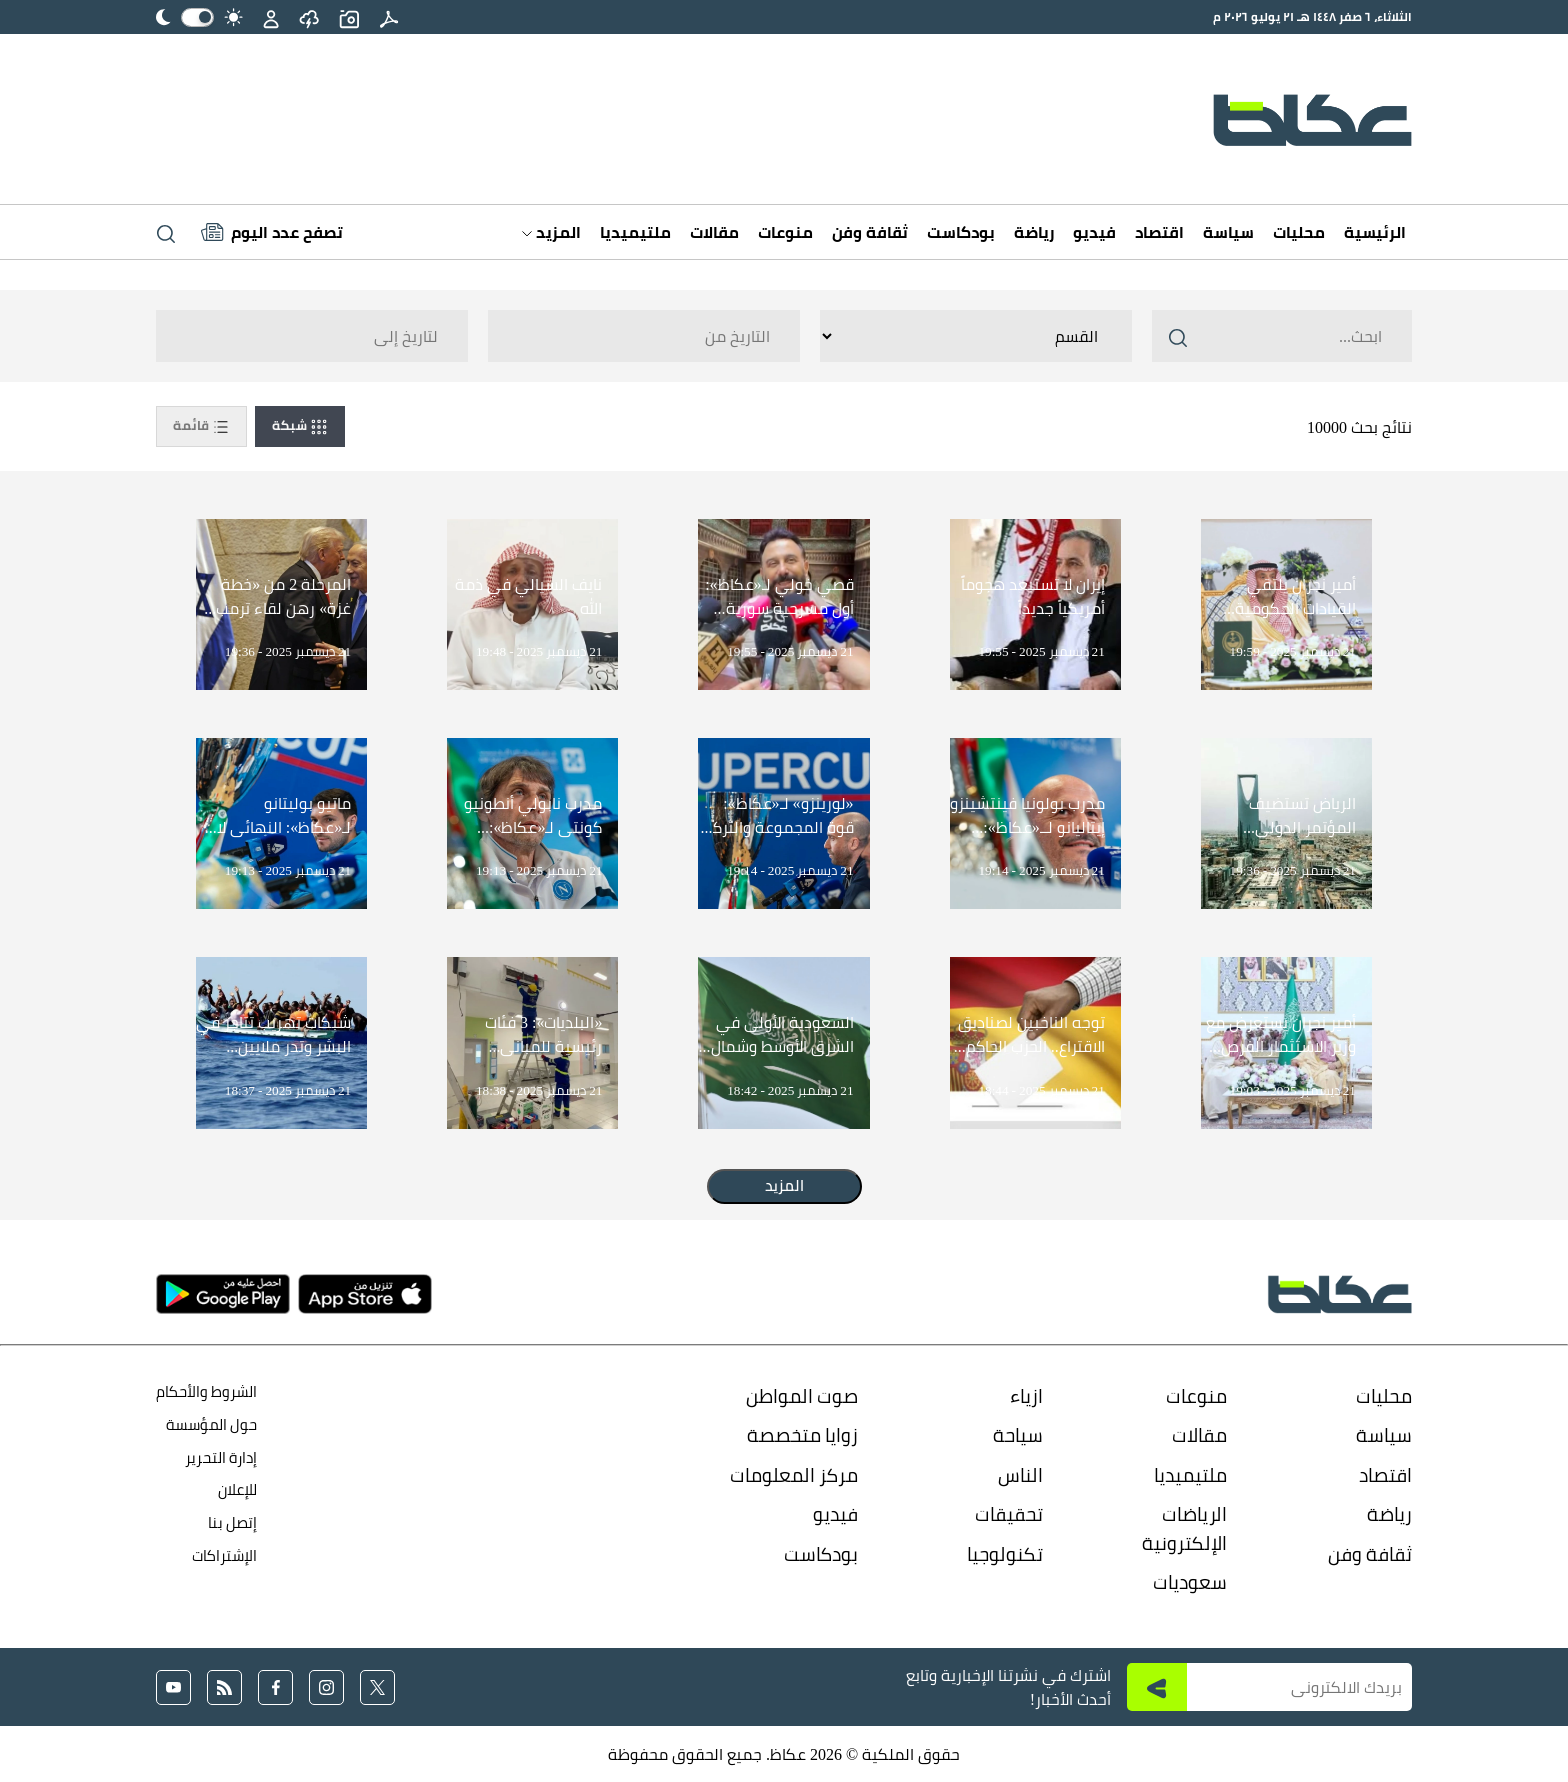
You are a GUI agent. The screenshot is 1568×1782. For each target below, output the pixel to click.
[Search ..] (1282, 336)
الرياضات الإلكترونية (1184, 1528)
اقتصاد (1159, 232)
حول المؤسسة (211, 1424)
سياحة (1018, 1435)
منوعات (785, 232)
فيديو (1094, 232)
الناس (1020, 1475)
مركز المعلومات (794, 1475)
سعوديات (1190, 1582)
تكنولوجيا (1005, 1554)
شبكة (300, 426)
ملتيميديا (635, 232)
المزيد (551, 232)
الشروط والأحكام (206, 1391)
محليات (1299, 232)
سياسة (1228, 232)
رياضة (1034, 232)
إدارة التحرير (219, 1457)
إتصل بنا (232, 1522)
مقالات (714, 232)
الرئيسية (1375, 232)
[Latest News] (272, 232)
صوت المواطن (802, 1396)
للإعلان (237, 1489)
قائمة (201, 426)
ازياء (1026, 1396)
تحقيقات (1009, 1514)
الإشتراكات (224, 1555)
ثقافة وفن (870, 232)
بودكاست (961, 232)
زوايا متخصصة (802, 1435)
